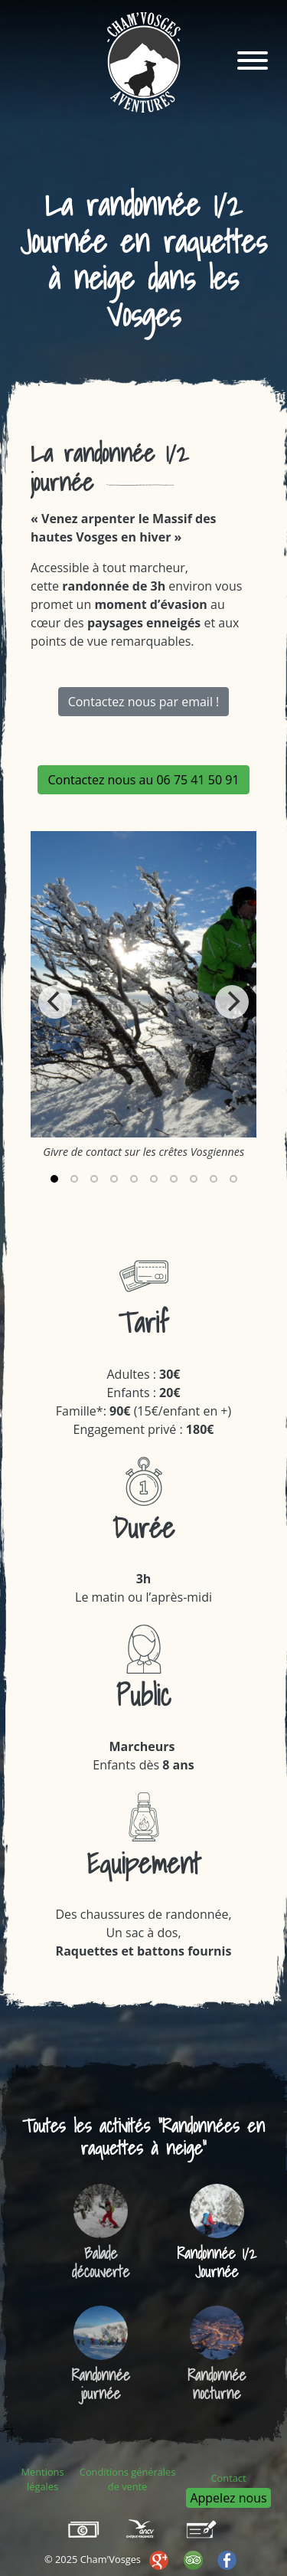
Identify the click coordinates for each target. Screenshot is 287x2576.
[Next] (232, 1002)
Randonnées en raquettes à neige (172, 2136)
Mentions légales (42, 2479)
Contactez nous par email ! (144, 701)
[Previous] (55, 1002)
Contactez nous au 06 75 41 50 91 (143, 779)
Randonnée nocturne (217, 2384)
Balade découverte (100, 2262)
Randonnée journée (100, 2384)
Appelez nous (228, 2497)
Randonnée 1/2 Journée (216, 2262)
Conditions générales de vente (127, 2479)
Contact (228, 2478)
